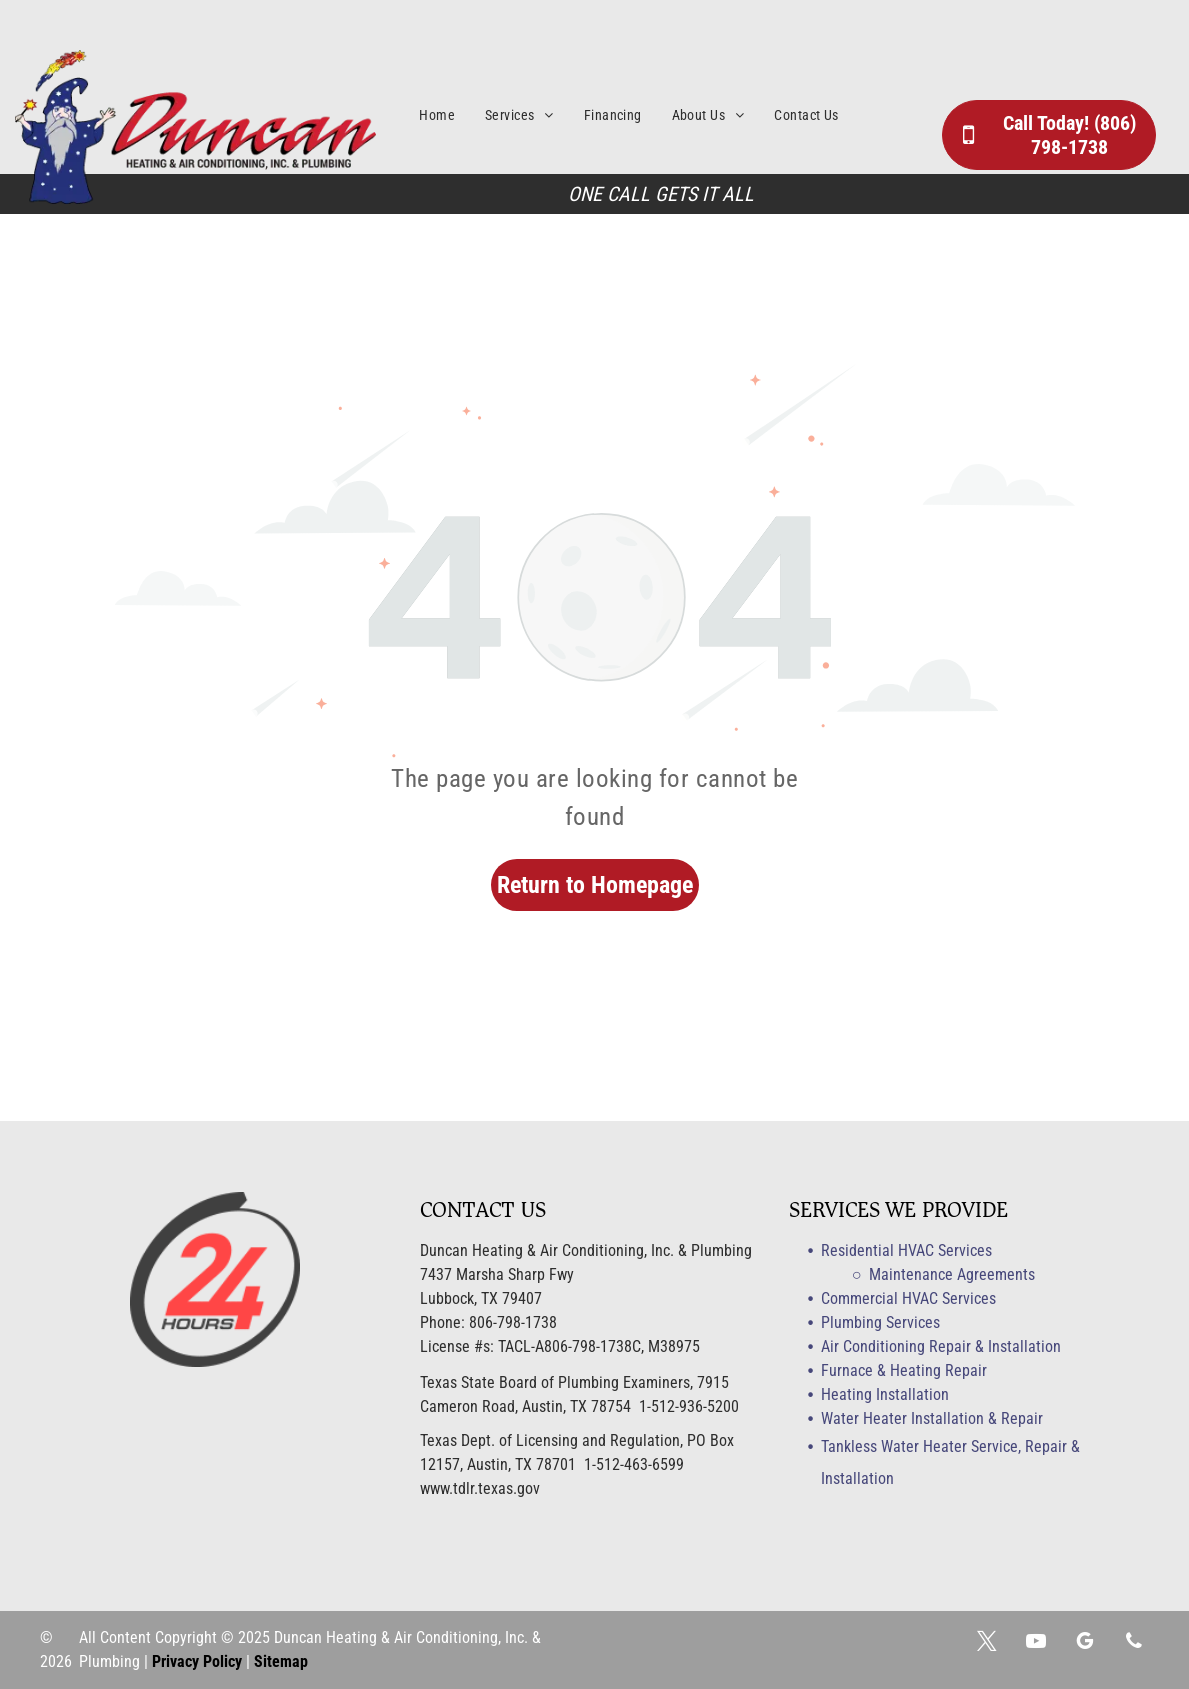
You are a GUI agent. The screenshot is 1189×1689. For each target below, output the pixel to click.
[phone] (1134, 1643)
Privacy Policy (197, 1661)
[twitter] (987, 1643)
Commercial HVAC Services (908, 1298)
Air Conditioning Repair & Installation (941, 1346)
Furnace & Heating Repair (904, 1370)
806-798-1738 (513, 1322)
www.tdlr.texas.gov (480, 1488)
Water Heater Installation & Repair (932, 1418)
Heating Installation (885, 1394)
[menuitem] (452, 115)
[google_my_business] (1085, 1643)
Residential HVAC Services (906, 1250)
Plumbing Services (880, 1322)
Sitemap (281, 1661)
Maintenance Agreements (952, 1274)
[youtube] (1036, 1643)
